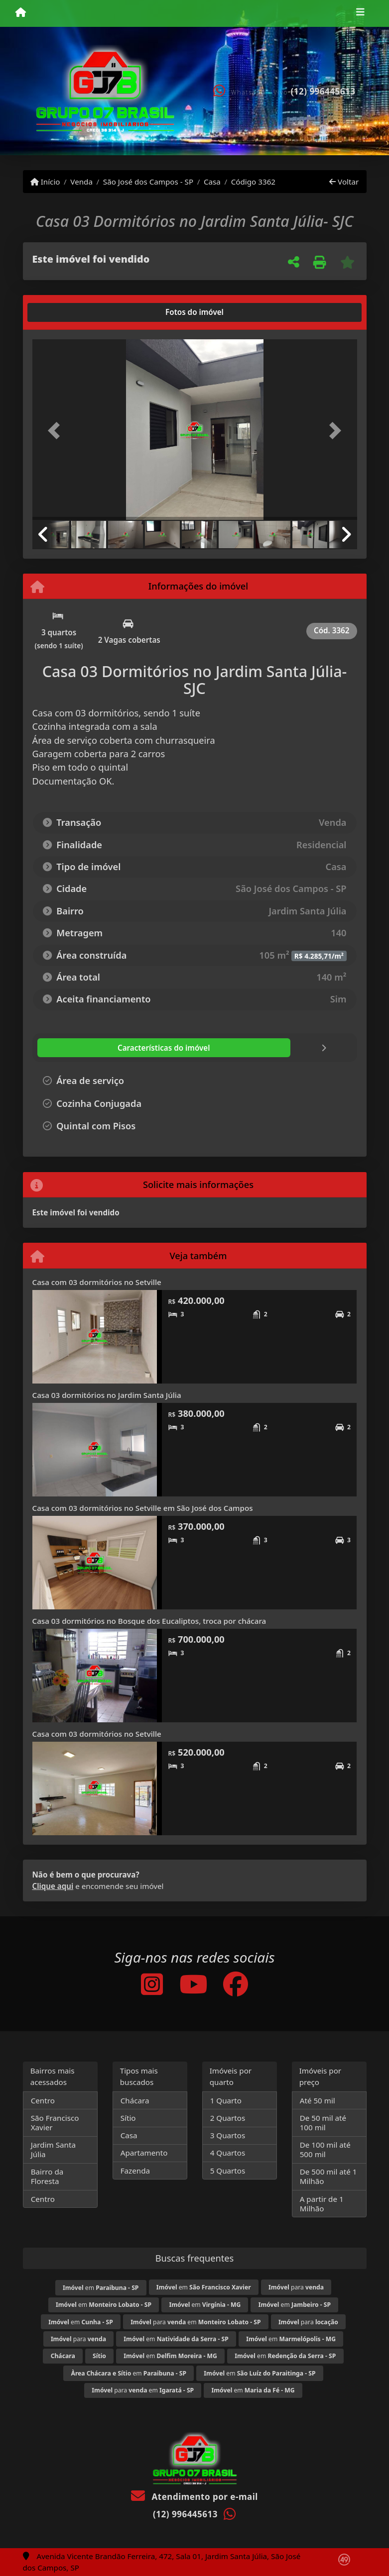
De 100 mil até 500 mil (325, 2149)
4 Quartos (228, 2153)
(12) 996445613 (322, 91)
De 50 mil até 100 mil (323, 2122)
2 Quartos (228, 2118)
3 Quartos (228, 2135)
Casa (212, 182)
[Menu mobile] (20, 13)
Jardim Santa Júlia (53, 2149)
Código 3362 (253, 182)
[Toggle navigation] (360, 13)
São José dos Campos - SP (148, 182)
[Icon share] (152, 1984)
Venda (81, 182)
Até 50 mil (317, 2100)
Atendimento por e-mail (194, 2496)
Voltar (344, 182)
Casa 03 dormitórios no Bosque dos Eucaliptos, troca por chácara (149, 1621)
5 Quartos (228, 2171)
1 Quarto (226, 2100)
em (100, 2287)
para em (195, 2322)
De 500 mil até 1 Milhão (328, 2176)
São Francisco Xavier (55, 2122)
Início (45, 182)
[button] (56, 430)
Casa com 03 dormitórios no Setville (96, 1282)
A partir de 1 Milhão (322, 2203)
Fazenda (135, 2171)
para (296, 2287)
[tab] (64, 312)
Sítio (128, 2118)
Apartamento (144, 2153)
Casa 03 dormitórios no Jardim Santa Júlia (106, 1395)
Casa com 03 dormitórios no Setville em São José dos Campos (142, 1508)
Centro (43, 2100)
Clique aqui (53, 1886)
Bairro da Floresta (47, 2176)
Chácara (135, 2100)
